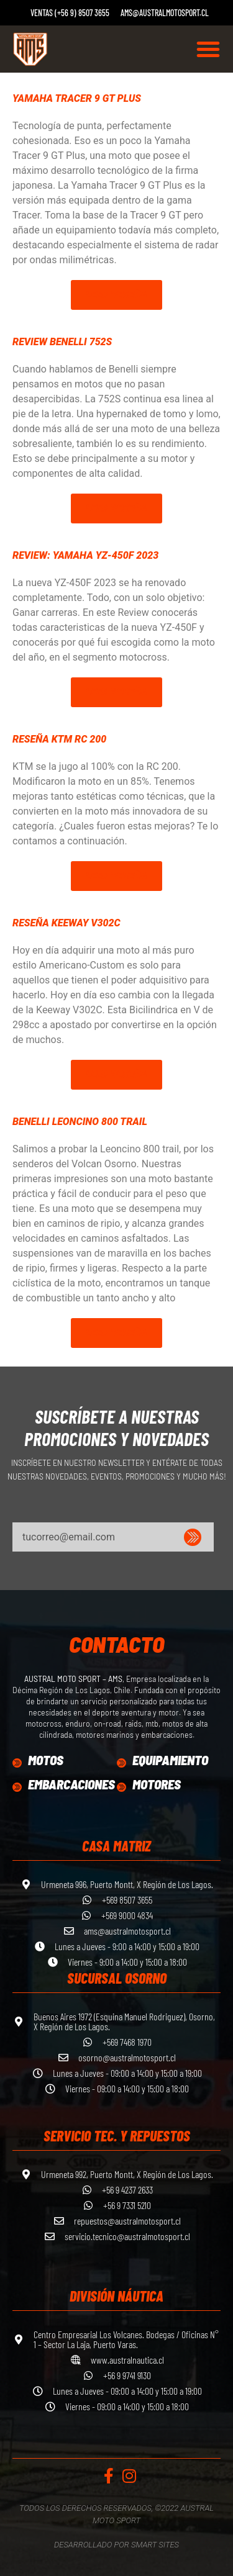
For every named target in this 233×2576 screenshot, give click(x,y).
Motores (156, 1784)
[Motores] (121, 1787)
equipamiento (170, 1760)
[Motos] (17, 1763)
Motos (45, 1760)
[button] (208, 49)
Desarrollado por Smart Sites (116, 2544)
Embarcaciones (71, 1784)
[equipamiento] (121, 1763)
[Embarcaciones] (17, 1787)
